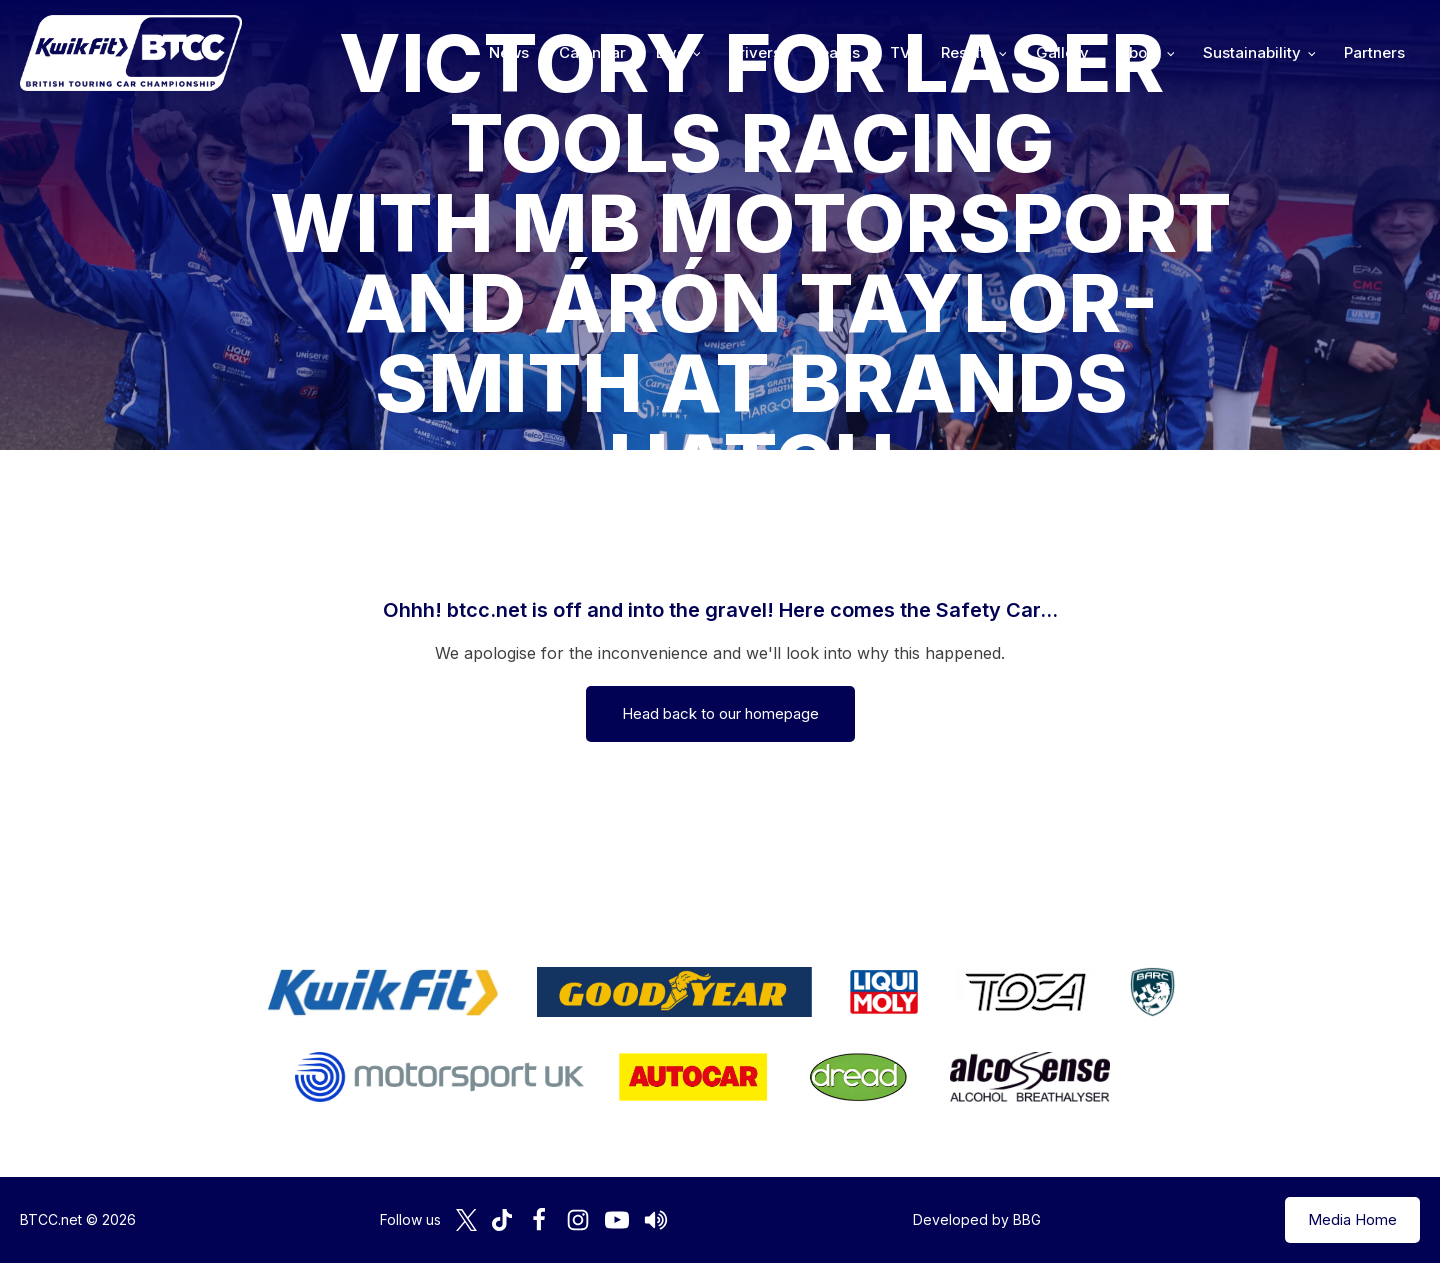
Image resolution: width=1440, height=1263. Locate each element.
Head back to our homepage (720, 713)
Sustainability (1252, 52)
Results (967, 52)
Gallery (1062, 52)
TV (900, 52)
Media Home (1352, 1219)
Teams (835, 52)
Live (671, 52)
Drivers (755, 52)
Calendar (592, 52)
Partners (1374, 52)
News (509, 52)
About (1140, 52)
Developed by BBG (977, 1219)
